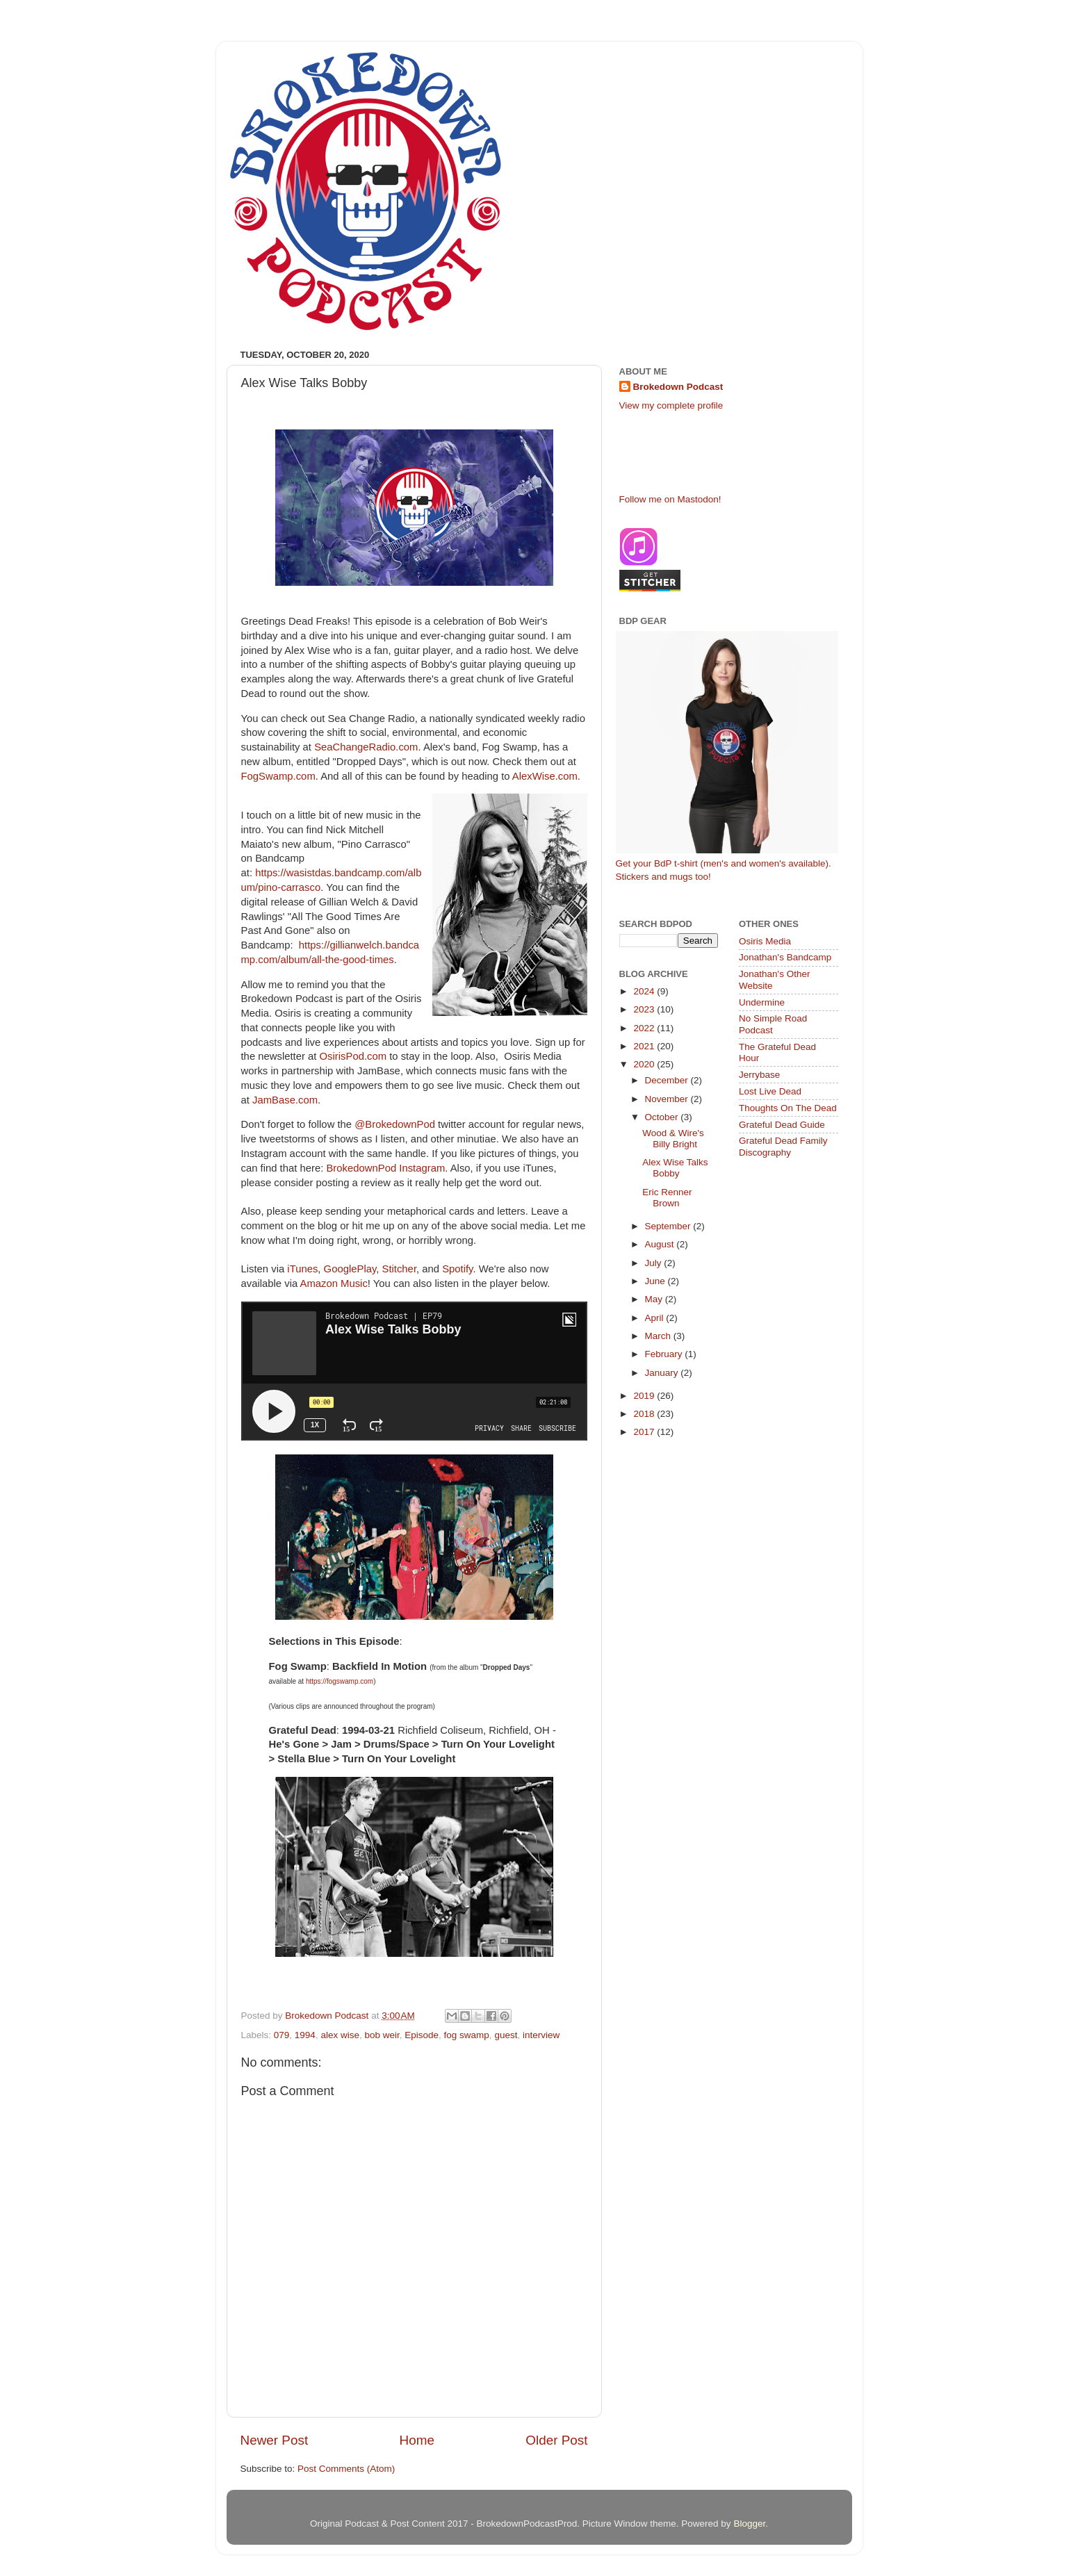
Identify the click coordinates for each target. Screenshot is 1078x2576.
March (659, 1336)
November (668, 1099)
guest (505, 2035)
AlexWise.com (545, 776)
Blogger (749, 2523)
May (655, 1299)
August (661, 1244)
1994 (305, 2035)
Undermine (762, 1002)
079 (282, 2035)
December (668, 1080)
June (656, 1281)
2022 (645, 1028)
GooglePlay (350, 1268)
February (665, 1354)
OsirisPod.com (353, 1056)
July (654, 1263)
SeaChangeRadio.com (366, 747)
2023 (645, 1009)
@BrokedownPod (394, 1124)
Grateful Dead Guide (782, 1124)
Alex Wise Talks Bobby (675, 1168)
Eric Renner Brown (667, 1197)
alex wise (339, 2035)
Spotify (457, 1268)
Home (417, 2440)
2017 (645, 1432)
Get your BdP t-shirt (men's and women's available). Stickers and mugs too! (727, 756)
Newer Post (274, 2440)
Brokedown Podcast (678, 387)
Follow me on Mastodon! (670, 499)
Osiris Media (765, 941)
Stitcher (399, 1268)
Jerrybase (759, 1074)
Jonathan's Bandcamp (785, 957)
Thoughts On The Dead (788, 1108)
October (663, 1117)
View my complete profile (671, 405)
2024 (645, 991)
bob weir (381, 2035)
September (669, 1226)
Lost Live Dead (770, 1091)
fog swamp (466, 2035)
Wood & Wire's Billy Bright (673, 1138)
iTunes (302, 1268)
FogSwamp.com (278, 776)
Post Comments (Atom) (346, 2468)
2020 (645, 1064)
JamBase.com (285, 1100)
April (656, 1318)
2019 (645, 1395)
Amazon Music (334, 1283)
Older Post (556, 2440)
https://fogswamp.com (339, 1681)
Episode (422, 2035)
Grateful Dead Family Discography (783, 1146)
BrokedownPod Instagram (385, 1168)
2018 (645, 1414)
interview (541, 2035)
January (663, 1373)
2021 (645, 1046)
